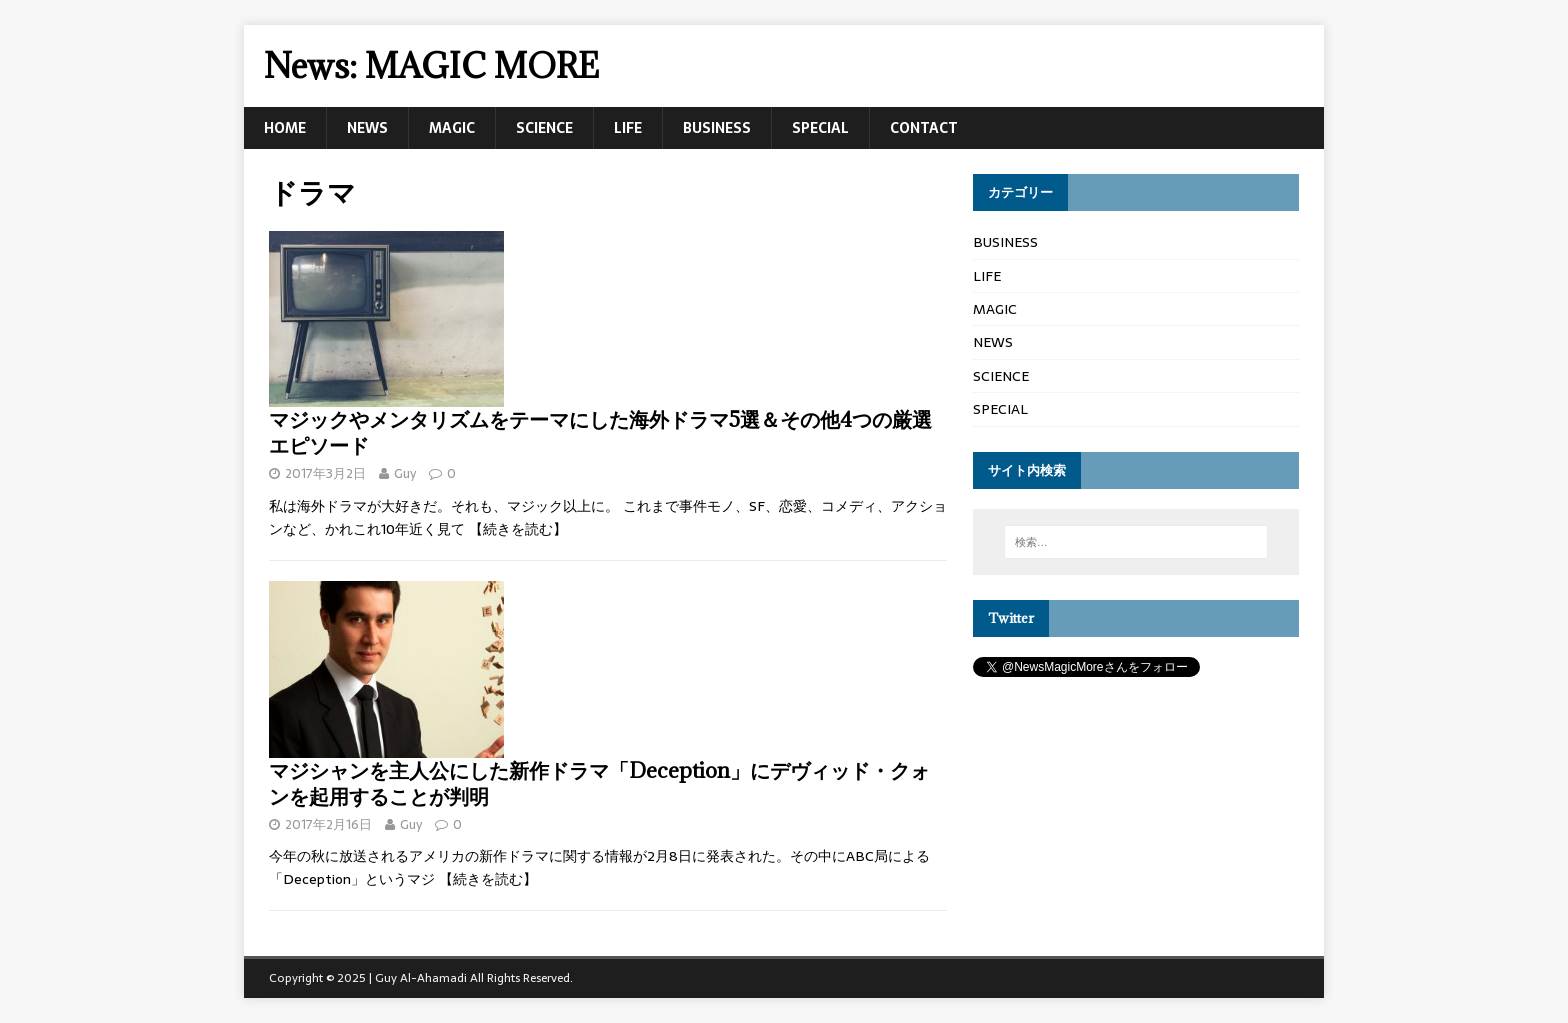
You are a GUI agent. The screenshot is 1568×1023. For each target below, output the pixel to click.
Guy (405, 473)
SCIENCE (544, 128)
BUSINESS (717, 128)
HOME (285, 128)
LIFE (628, 128)
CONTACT (924, 128)
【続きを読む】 (518, 529)
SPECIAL (820, 128)
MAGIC (452, 128)
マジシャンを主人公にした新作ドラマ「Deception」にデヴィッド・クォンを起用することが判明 (599, 783)
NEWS (367, 128)
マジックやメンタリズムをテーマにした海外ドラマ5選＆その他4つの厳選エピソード (600, 432)
